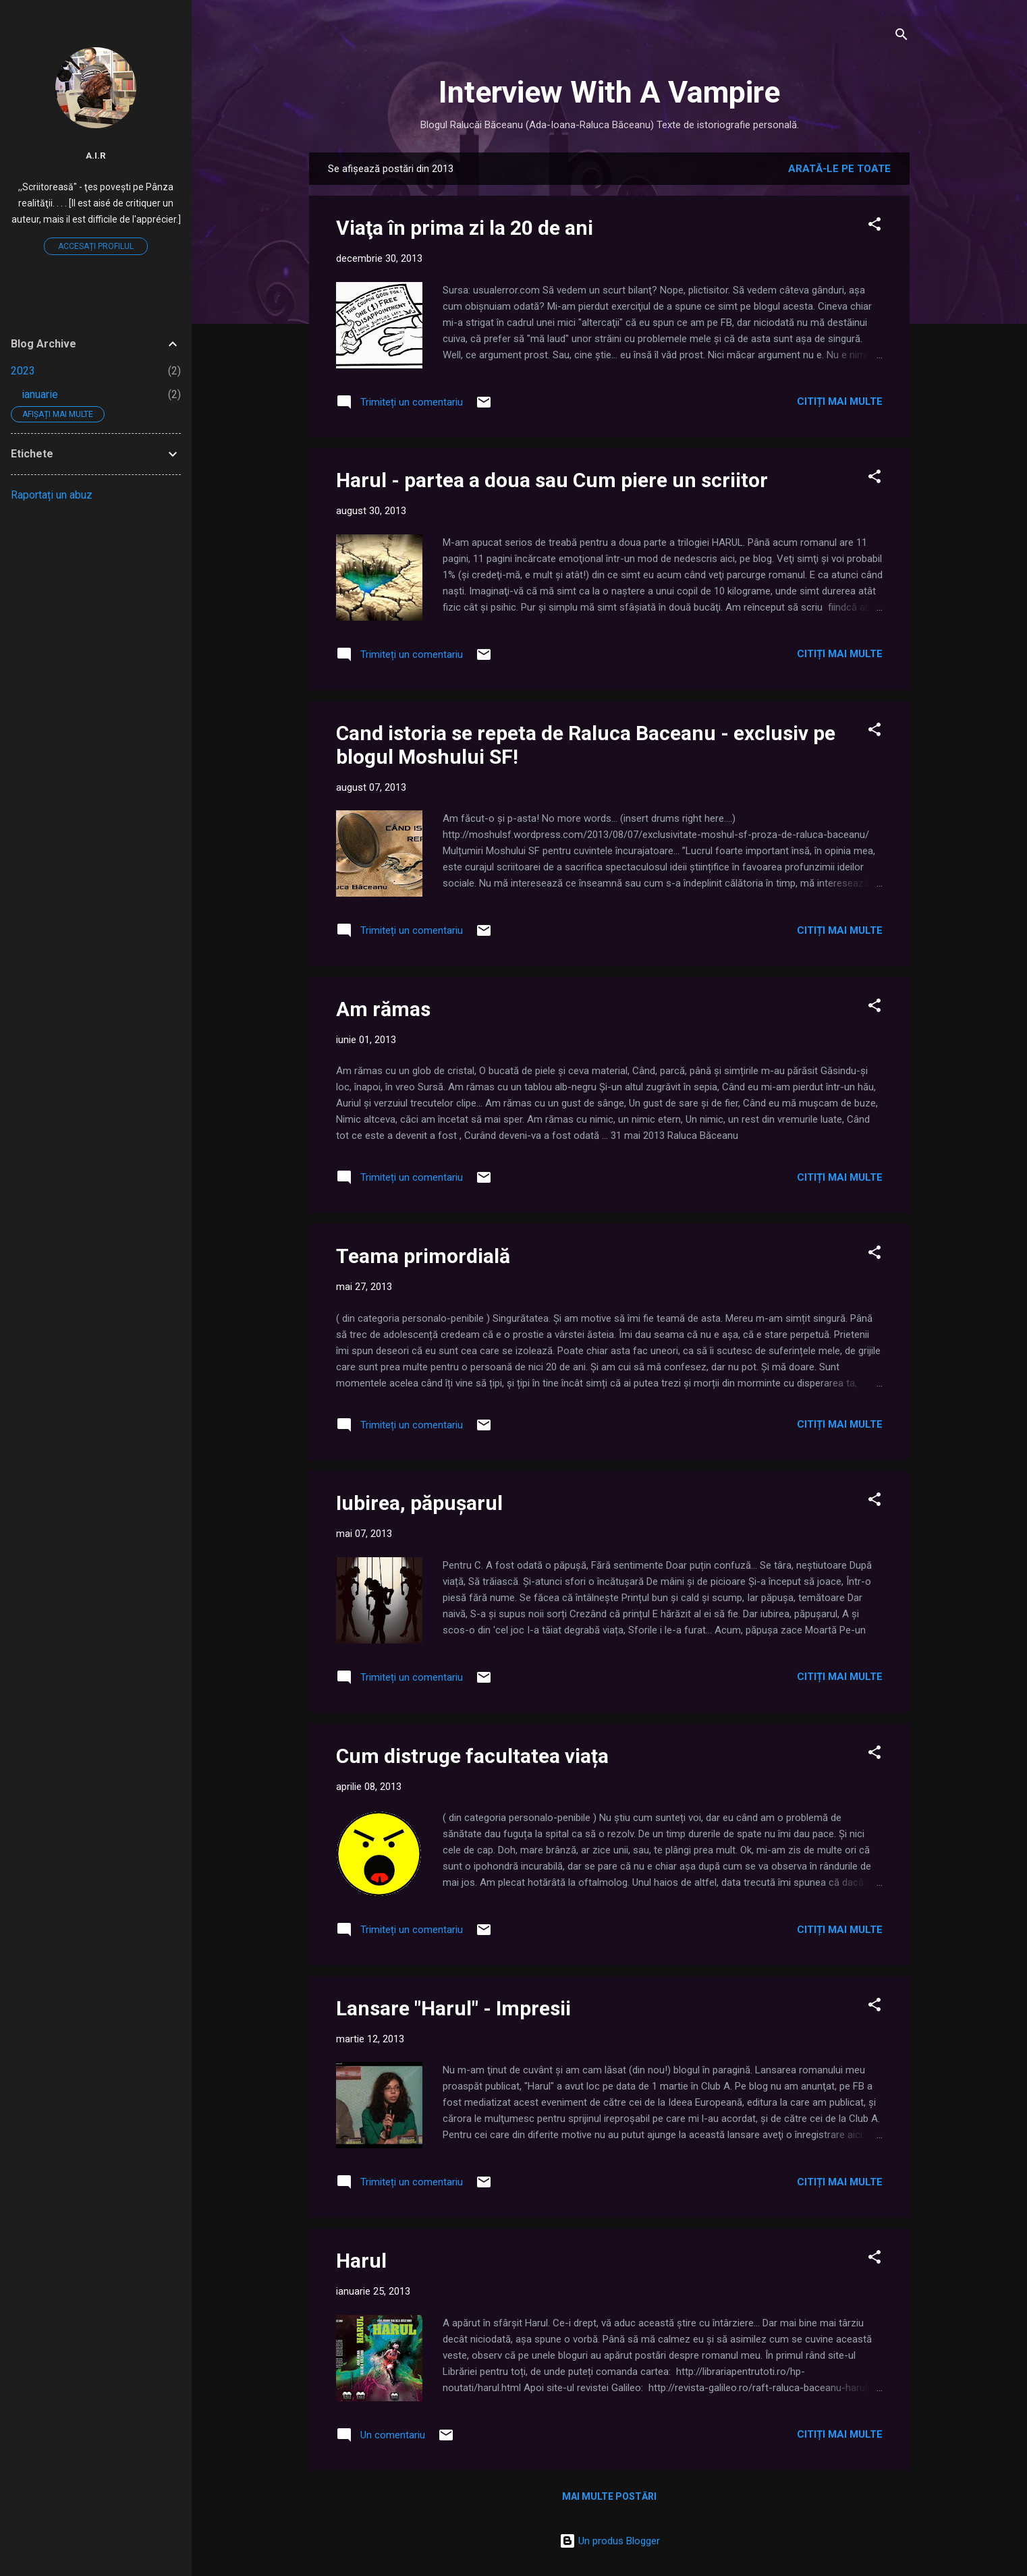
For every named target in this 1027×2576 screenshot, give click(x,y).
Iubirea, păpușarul (419, 1503)
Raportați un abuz (51, 494)
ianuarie (40, 394)
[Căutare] (901, 36)
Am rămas (383, 1009)
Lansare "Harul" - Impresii (453, 2008)
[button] (874, 226)
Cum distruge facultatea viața (472, 1756)
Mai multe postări (609, 2496)
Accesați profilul (96, 246)
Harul (361, 2260)
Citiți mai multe (840, 401)
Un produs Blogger (609, 2541)
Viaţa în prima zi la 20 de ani (464, 228)
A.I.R (96, 155)
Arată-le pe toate (839, 169)
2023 (23, 370)
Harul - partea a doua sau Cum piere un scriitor (552, 480)
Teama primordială (423, 1256)
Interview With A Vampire (609, 92)
